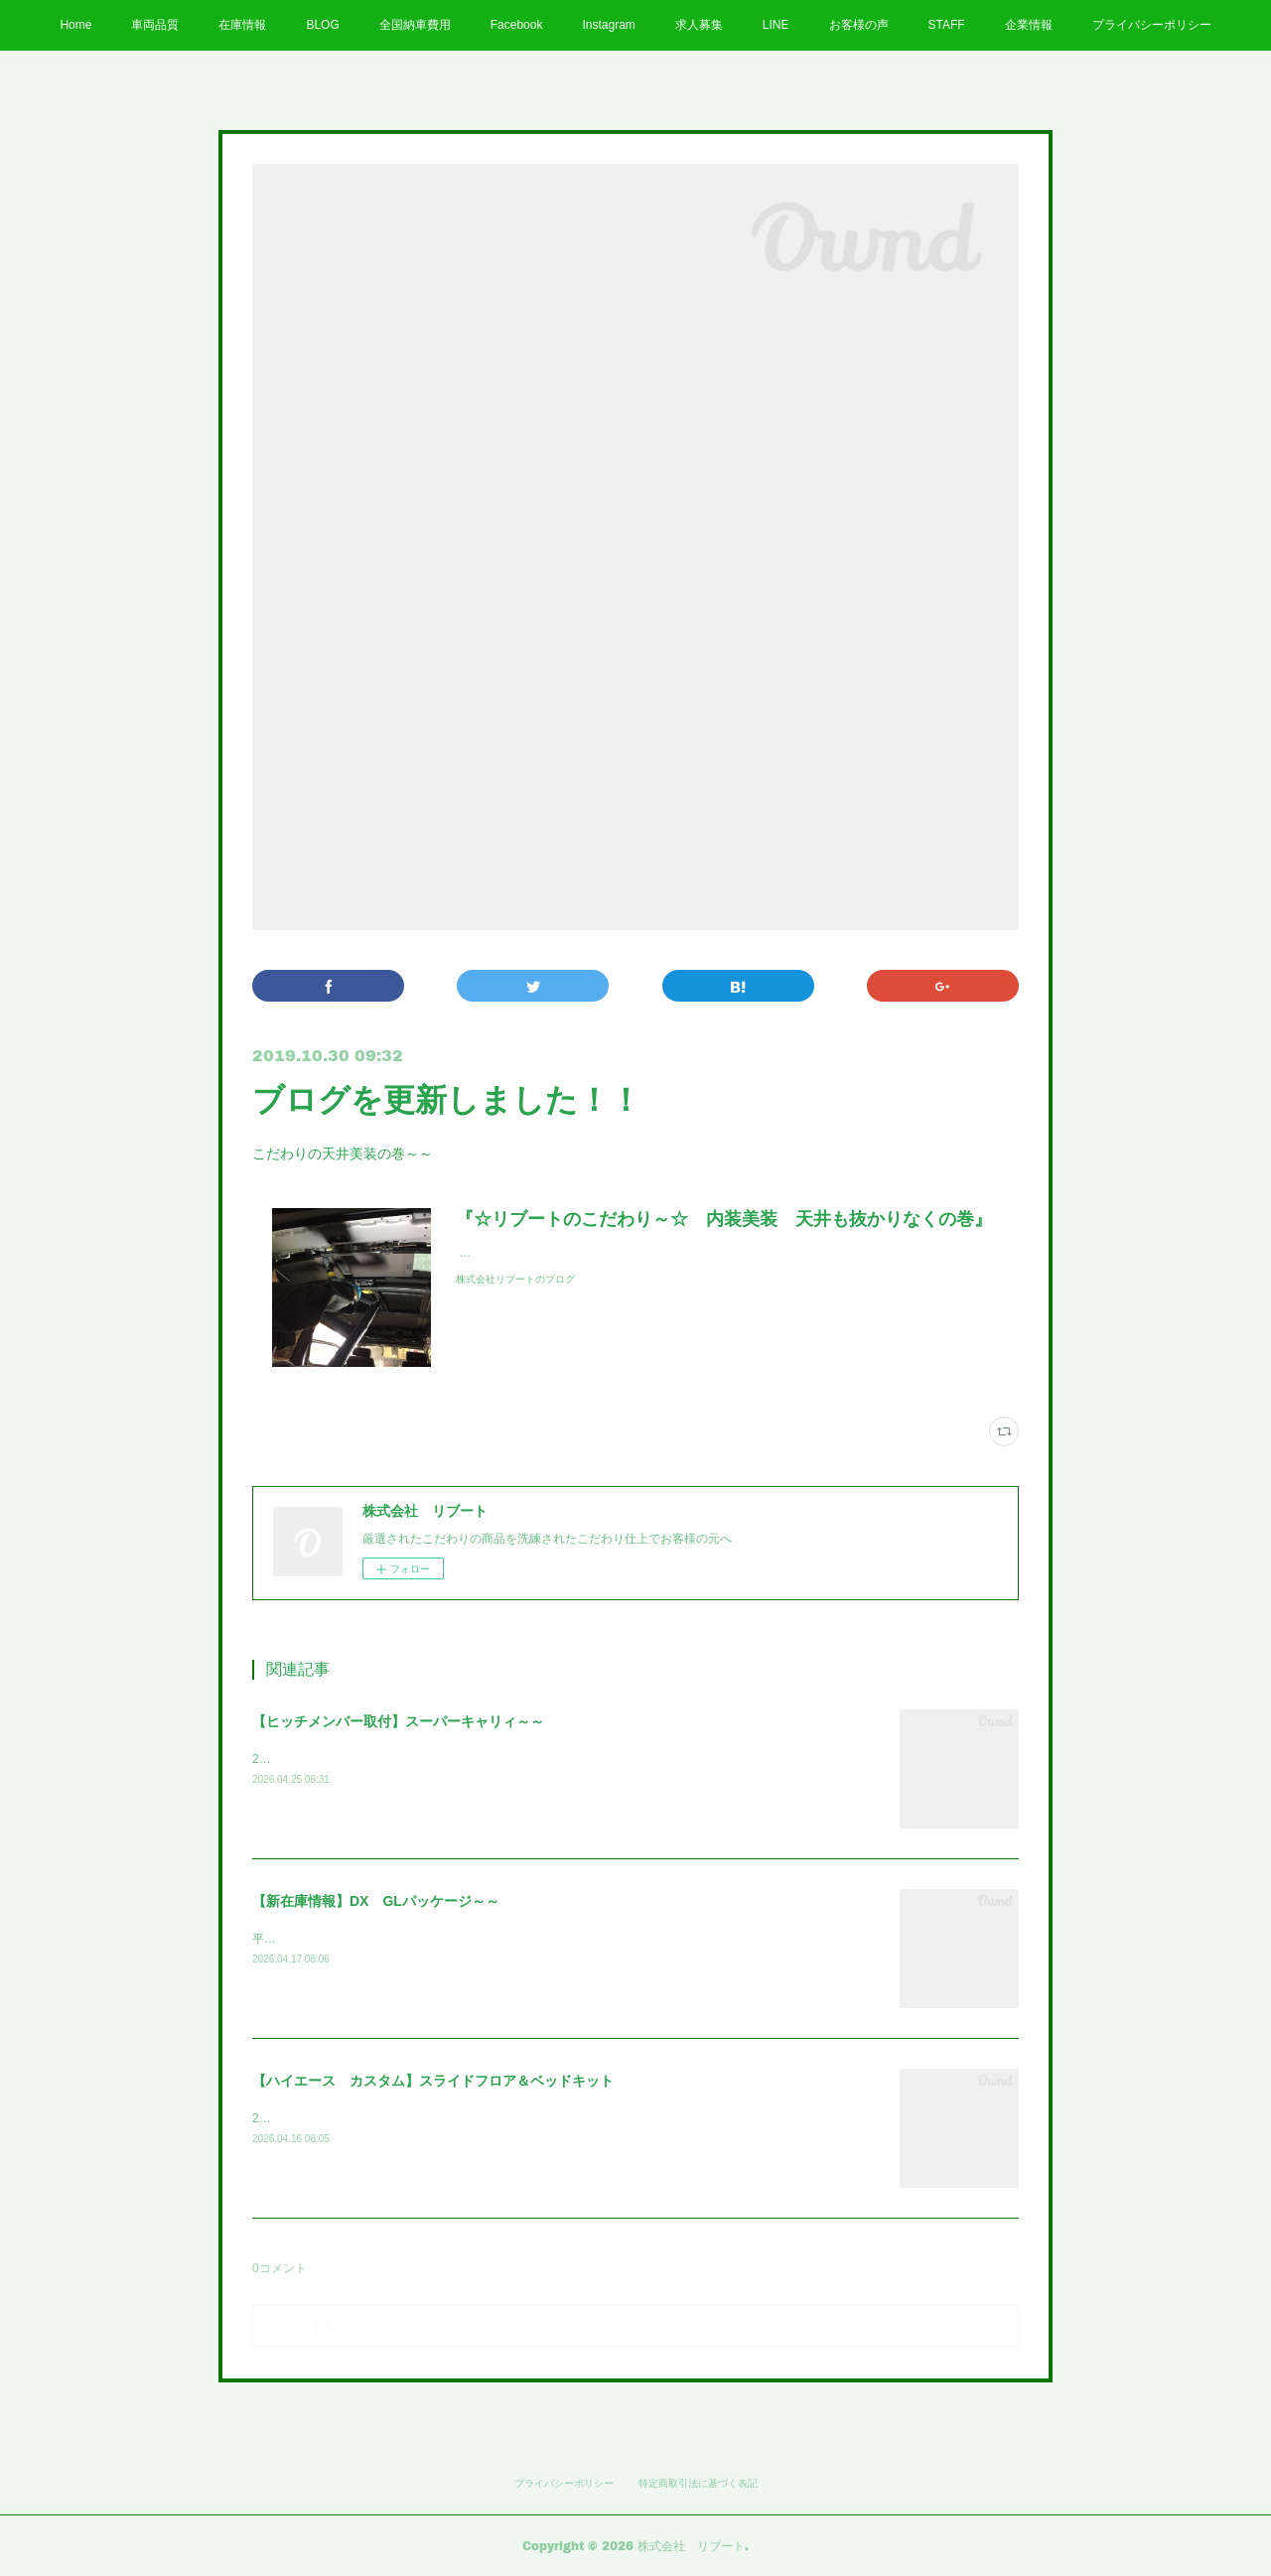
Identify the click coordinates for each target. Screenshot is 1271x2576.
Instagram (608, 25)
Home (75, 25)
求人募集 (699, 25)
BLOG (322, 25)
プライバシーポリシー (1151, 25)
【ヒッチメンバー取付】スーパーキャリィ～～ (398, 1721)
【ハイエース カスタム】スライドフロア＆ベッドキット (433, 2081)
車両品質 (155, 25)
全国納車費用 (415, 25)
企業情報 (1029, 25)
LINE (776, 25)
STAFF (946, 25)
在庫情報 (242, 25)
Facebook (517, 25)
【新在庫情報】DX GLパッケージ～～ (375, 1901)
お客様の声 (859, 25)
